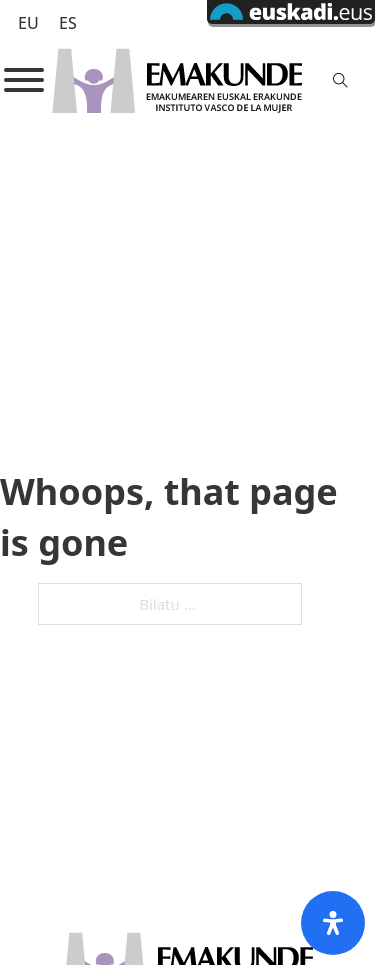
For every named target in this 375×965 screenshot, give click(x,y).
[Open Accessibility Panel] (333, 923)
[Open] (24, 80)
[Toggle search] (341, 80)
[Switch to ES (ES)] (68, 22)
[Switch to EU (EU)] (28, 22)
